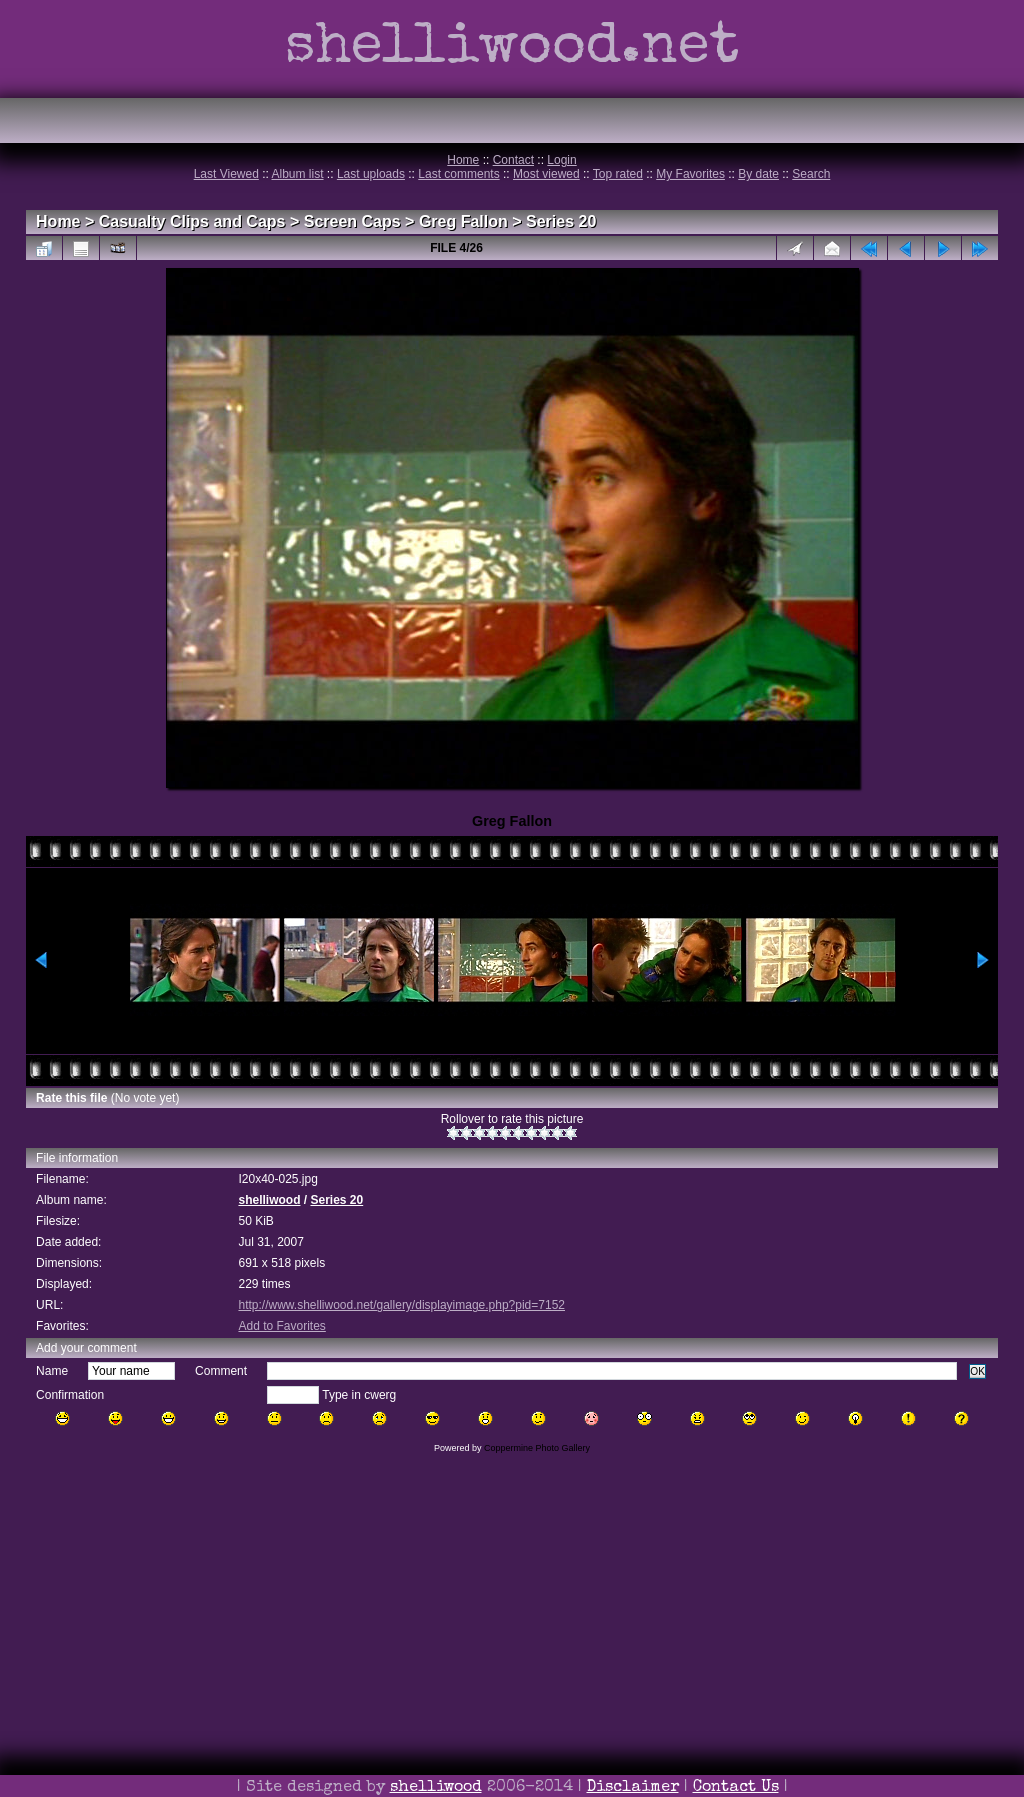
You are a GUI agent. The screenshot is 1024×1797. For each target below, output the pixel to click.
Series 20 (561, 221)
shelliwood (269, 1200)
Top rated (618, 174)
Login (561, 160)
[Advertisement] (512, 1653)
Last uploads (371, 174)
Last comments (458, 174)
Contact (513, 160)
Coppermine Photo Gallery (537, 1448)
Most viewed (546, 174)
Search (811, 174)
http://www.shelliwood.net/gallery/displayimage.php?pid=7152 (401, 1305)
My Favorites (690, 174)
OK (977, 1371)
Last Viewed (226, 174)
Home (463, 160)
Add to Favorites (281, 1326)
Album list (298, 174)
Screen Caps (352, 221)
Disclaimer (633, 1788)
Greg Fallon (463, 221)
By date (758, 174)
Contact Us (736, 1788)
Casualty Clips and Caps (192, 221)
